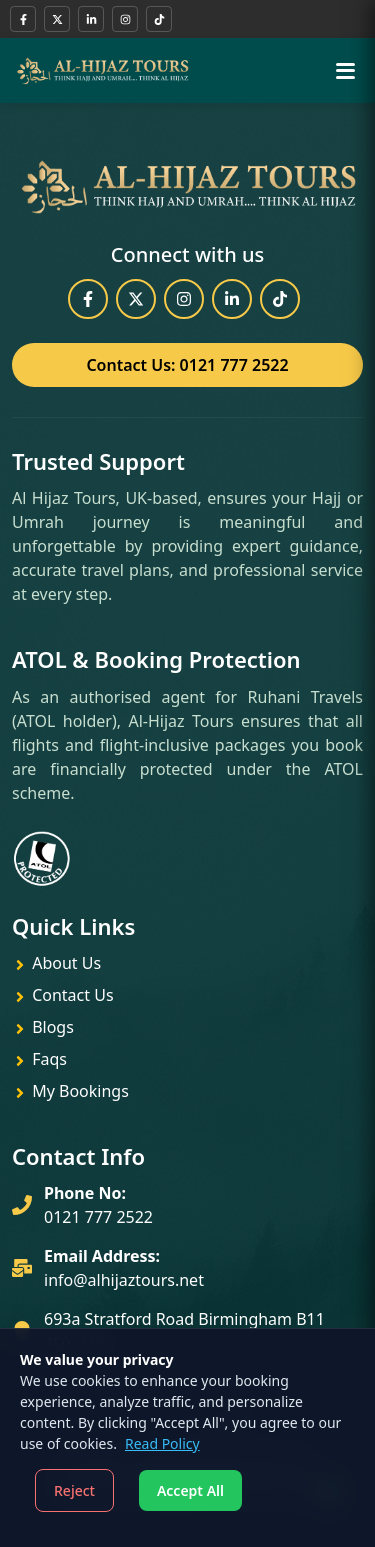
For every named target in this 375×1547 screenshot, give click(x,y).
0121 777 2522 (98, 1217)
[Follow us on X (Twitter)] (57, 19)
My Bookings (70, 1091)
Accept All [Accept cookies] (190, 1490)
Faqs (39, 1059)
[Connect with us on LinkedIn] (91, 19)
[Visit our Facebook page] (23, 19)
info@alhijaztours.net (124, 1280)
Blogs (43, 1027)
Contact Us (63, 995)
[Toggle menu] (345, 70)
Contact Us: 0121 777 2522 (187, 365)
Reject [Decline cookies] (74, 1490)
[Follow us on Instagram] (125, 19)
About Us (56, 963)
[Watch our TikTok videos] (159, 19)
